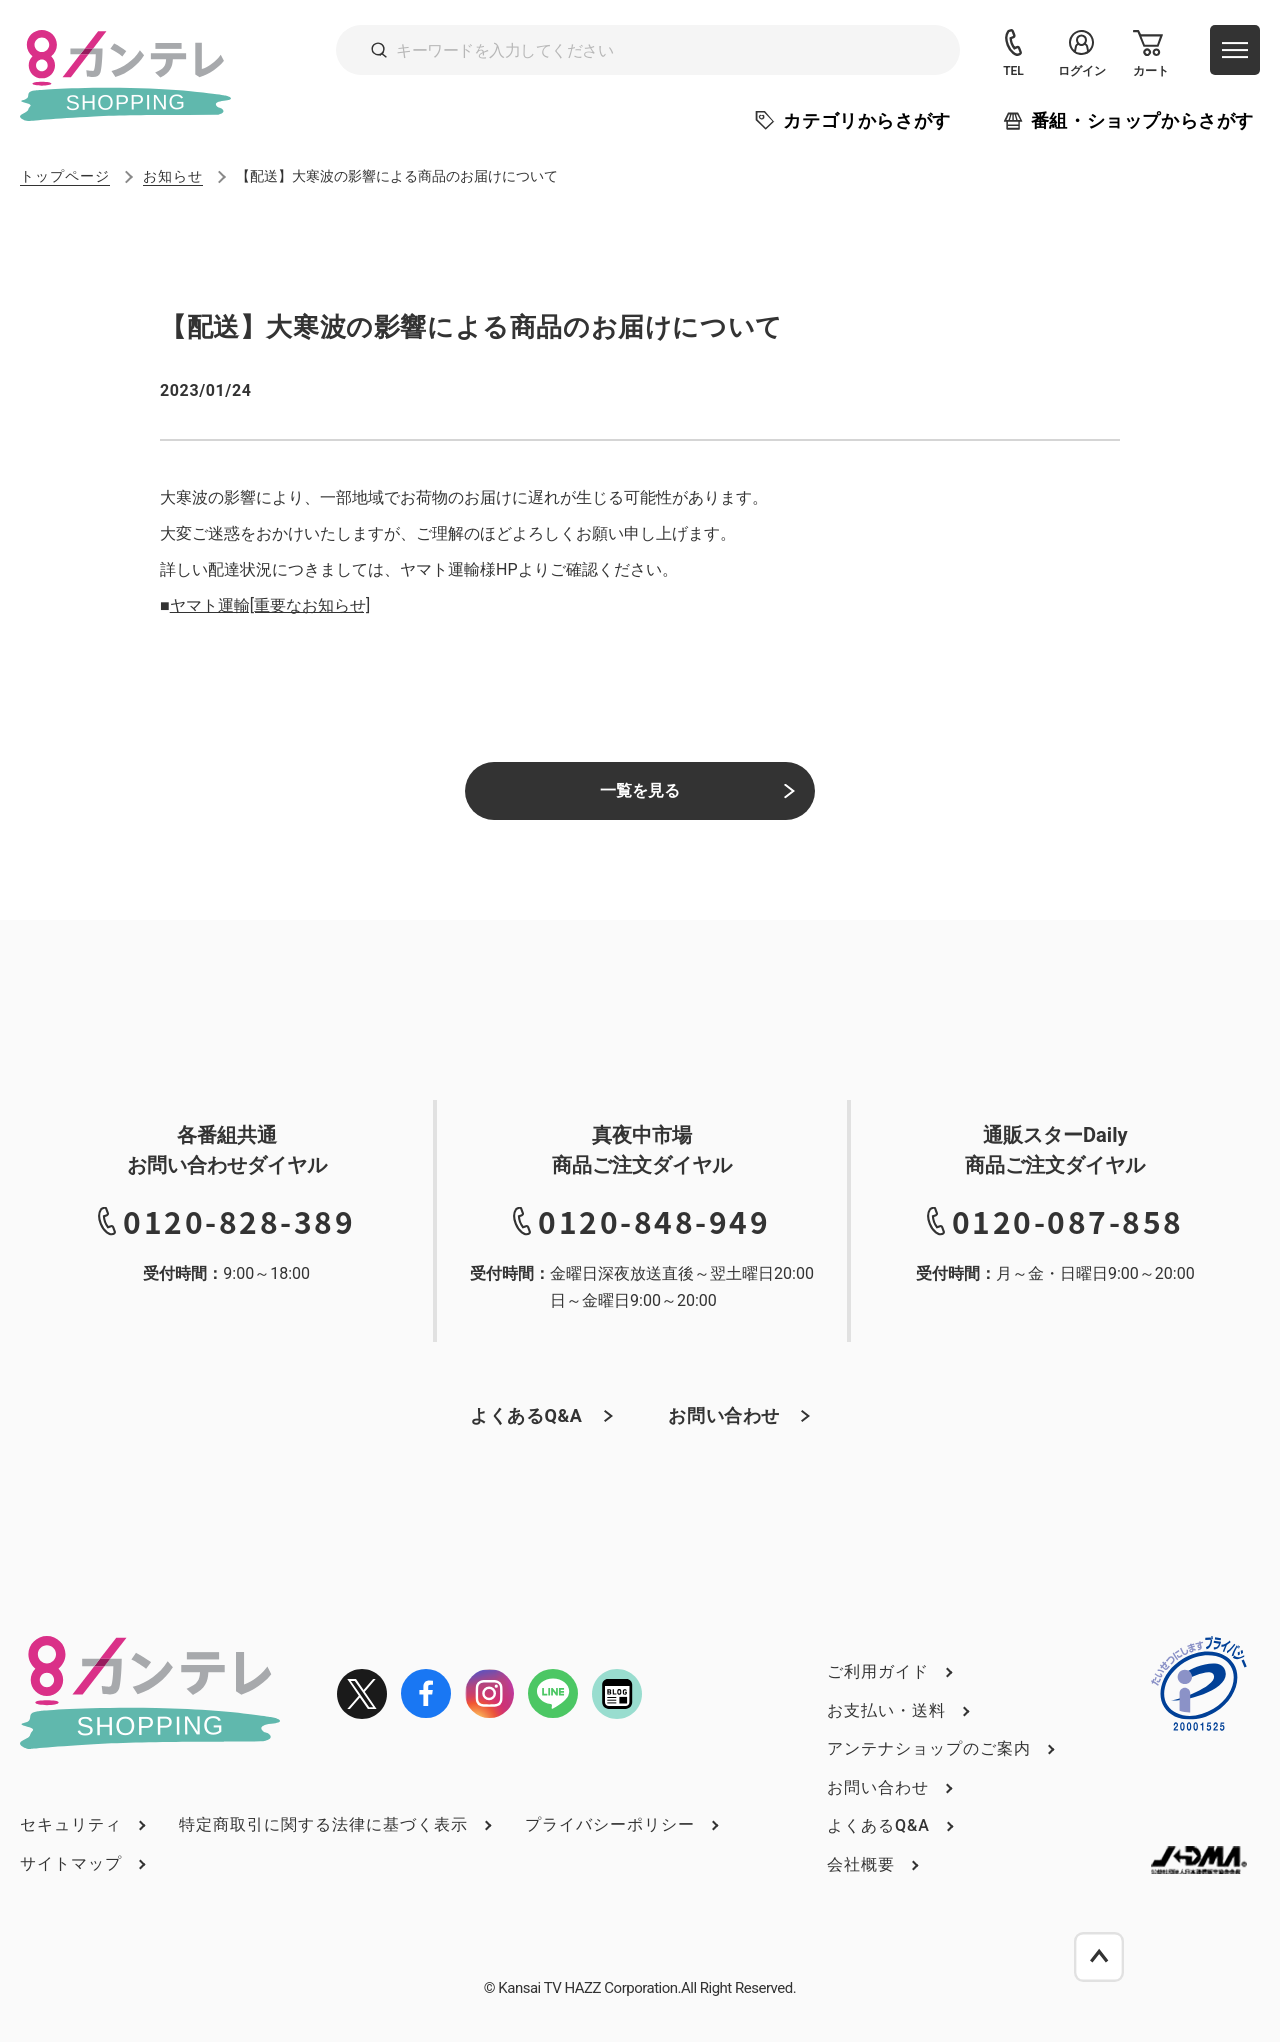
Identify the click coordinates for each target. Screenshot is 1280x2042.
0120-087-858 (1068, 1221)
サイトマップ (71, 1863)
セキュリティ (71, 1824)
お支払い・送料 (886, 1710)
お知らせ (173, 176)
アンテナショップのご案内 (929, 1748)
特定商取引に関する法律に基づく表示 (323, 1824)
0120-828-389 (239, 1221)
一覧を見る (640, 790)
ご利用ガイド (878, 1671)
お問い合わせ (724, 1415)
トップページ (65, 176)
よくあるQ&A (526, 1415)
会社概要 (861, 1864)
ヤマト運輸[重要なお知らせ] (270, 605)
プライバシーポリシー (610, 1824)
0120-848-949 (654, 1221)
